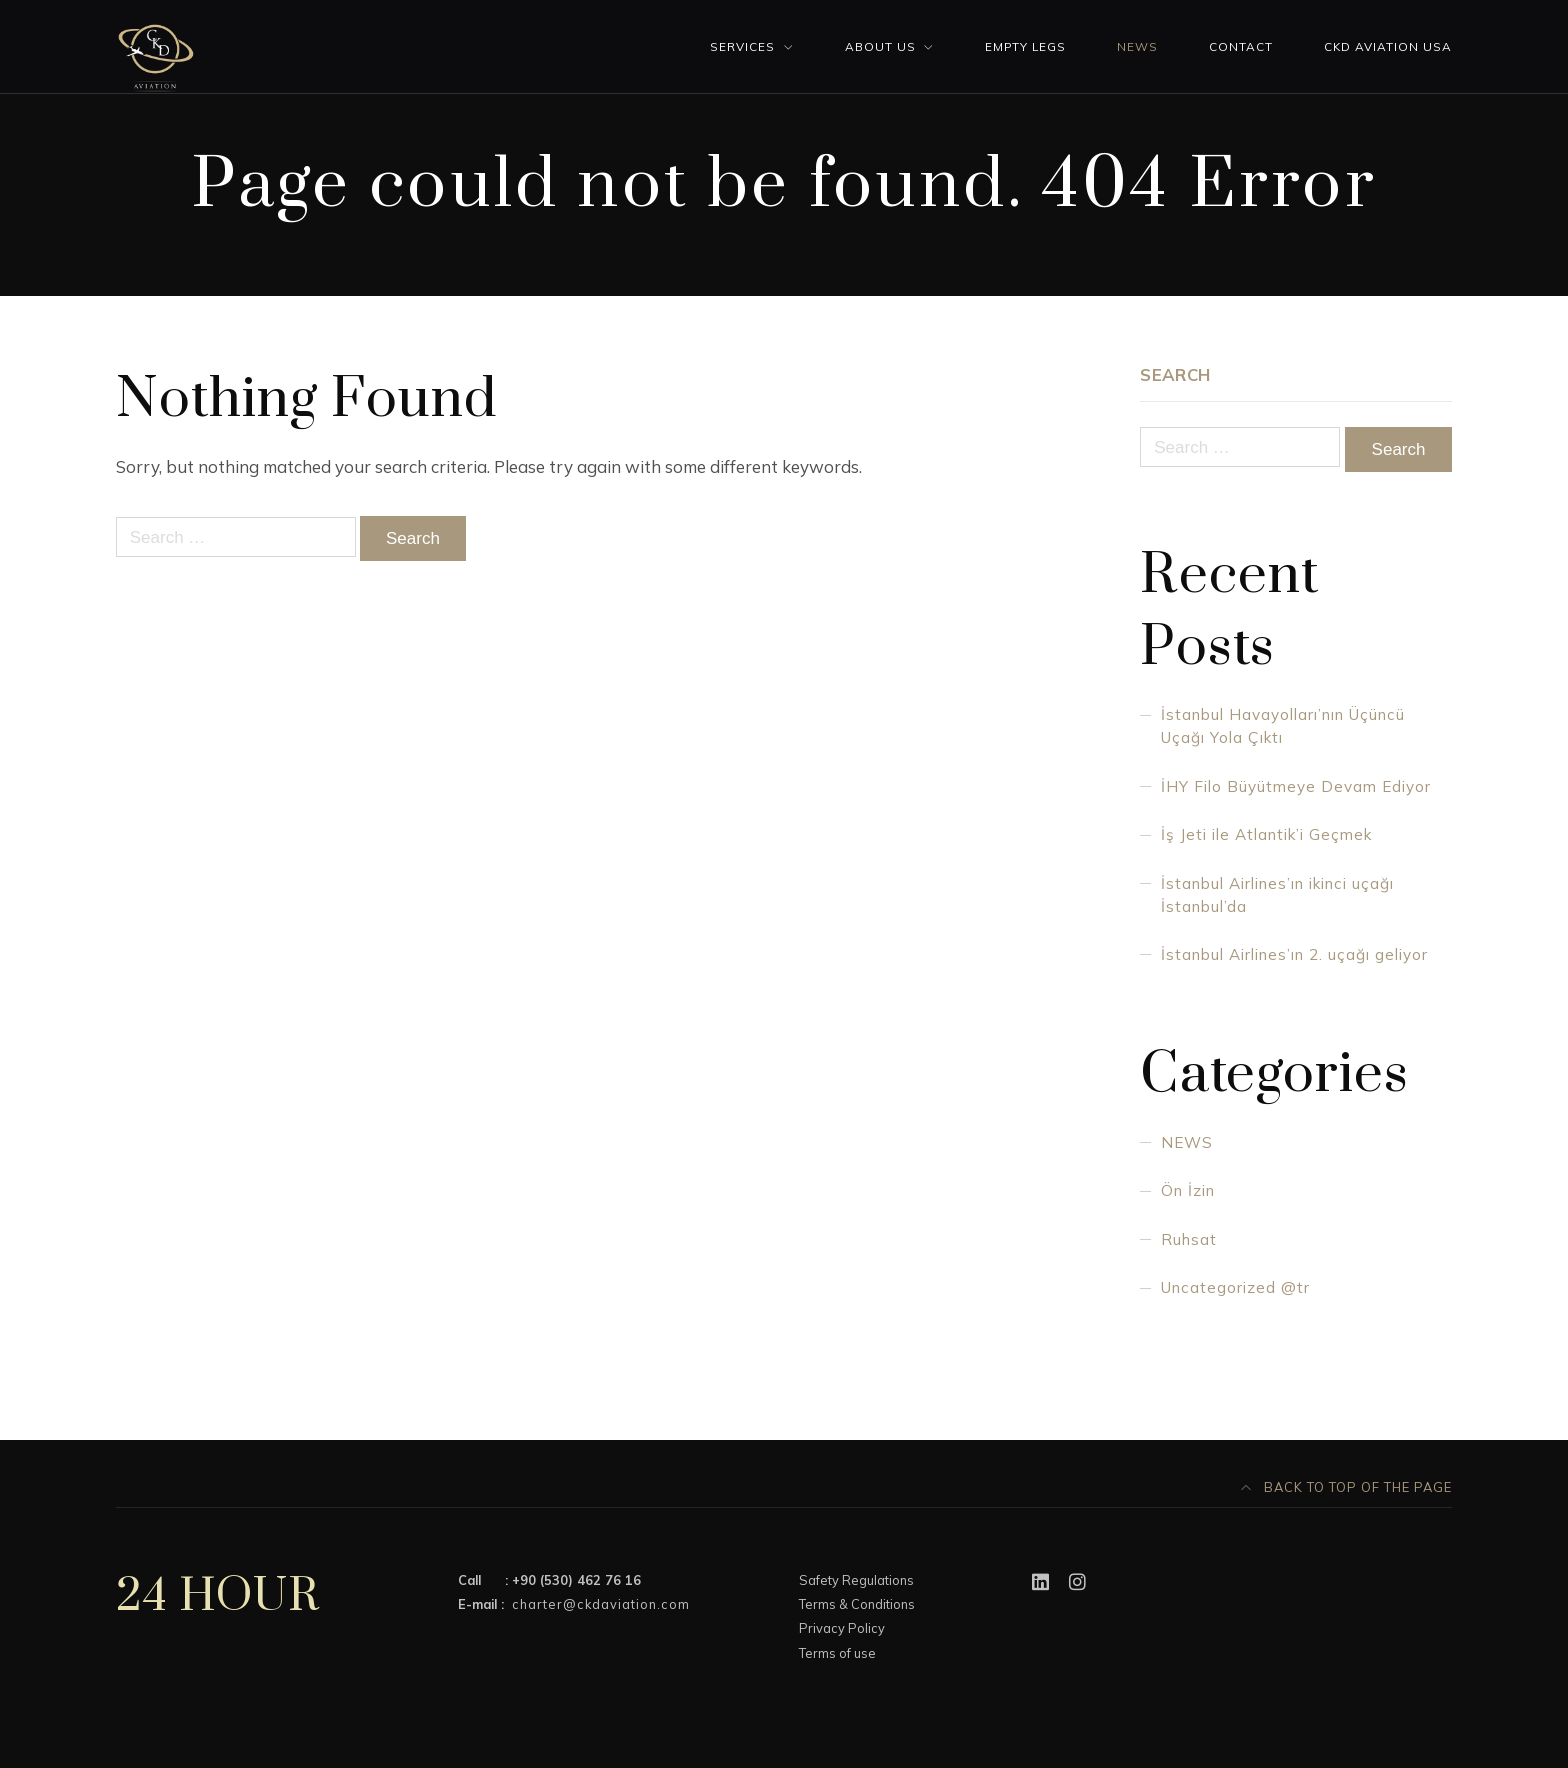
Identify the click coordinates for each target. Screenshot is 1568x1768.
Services (742, 46)
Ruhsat (1189, 1239)
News (1137, 46)
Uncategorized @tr (1235, 1287)
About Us (880, 46)
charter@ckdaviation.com (601, 1604)
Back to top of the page (1347, 1487)
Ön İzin (1188, 1190)
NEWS (1187, 1142)
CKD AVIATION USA (1388, 46)
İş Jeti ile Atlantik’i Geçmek (1266, 834)
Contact (1241, 46)
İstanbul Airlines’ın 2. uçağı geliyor (1294, 954)
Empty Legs (1025, 46)
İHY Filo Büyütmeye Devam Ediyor (1296, 786)
